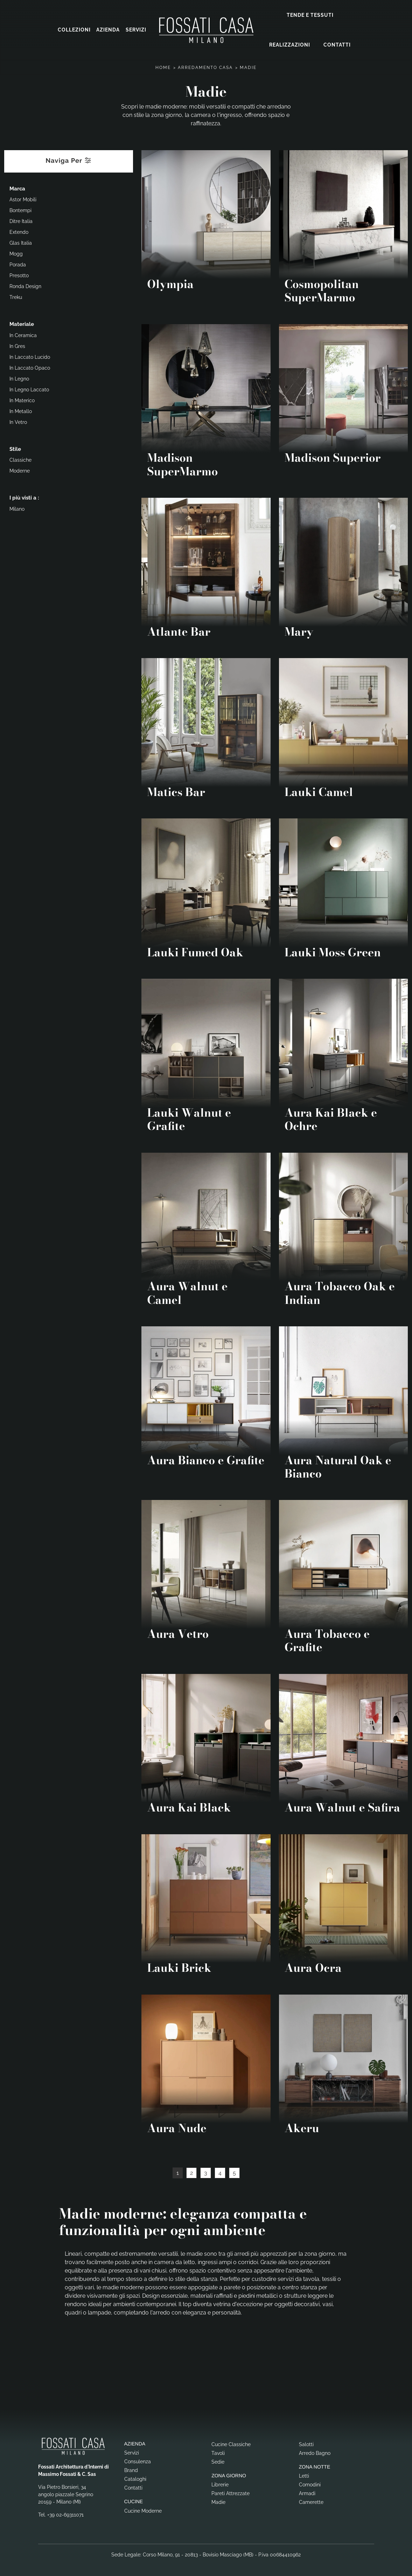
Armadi (307, 2492)
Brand (131, 2469)
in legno (19, 378)
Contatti (337, 44)
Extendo (18, 231)
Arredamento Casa (205, 66)
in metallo (20, 410)
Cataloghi (135, 2478)
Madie (248, 66)
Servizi (136, 30)
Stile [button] (15, 448)
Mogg (16, 253)
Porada (17, 264)
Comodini (310, 2484)
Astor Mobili (22, 199)
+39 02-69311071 (65, 2514)
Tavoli (218, 2452)
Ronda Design (25, 285)
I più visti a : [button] (24, 497)
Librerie (220, 2484)
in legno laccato (29, 389)
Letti (304, 2475)
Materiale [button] (21, 323)
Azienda (108, 30)
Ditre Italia (21, 220)
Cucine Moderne (143, 2510)
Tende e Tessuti (310, 15)
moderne (19, 470)
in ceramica (23, 334)
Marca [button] (17, 188)
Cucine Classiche (231, 2443)
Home (163, 66)
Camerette (311, 2501)
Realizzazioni (289, 44)
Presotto (19, 275)
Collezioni (74, 30)
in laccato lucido (29, 356)
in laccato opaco (29, 367)
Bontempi (20, 209)
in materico (22, 400)
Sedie (217, 2461)
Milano (17, 508)
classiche (20, 459)
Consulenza (137, 2461)
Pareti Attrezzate (230, 2492)
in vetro (18, 421)
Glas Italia (20, 242)
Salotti (306, 2443)
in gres (17, 345)
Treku (15, 296)
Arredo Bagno (314, 2452)
